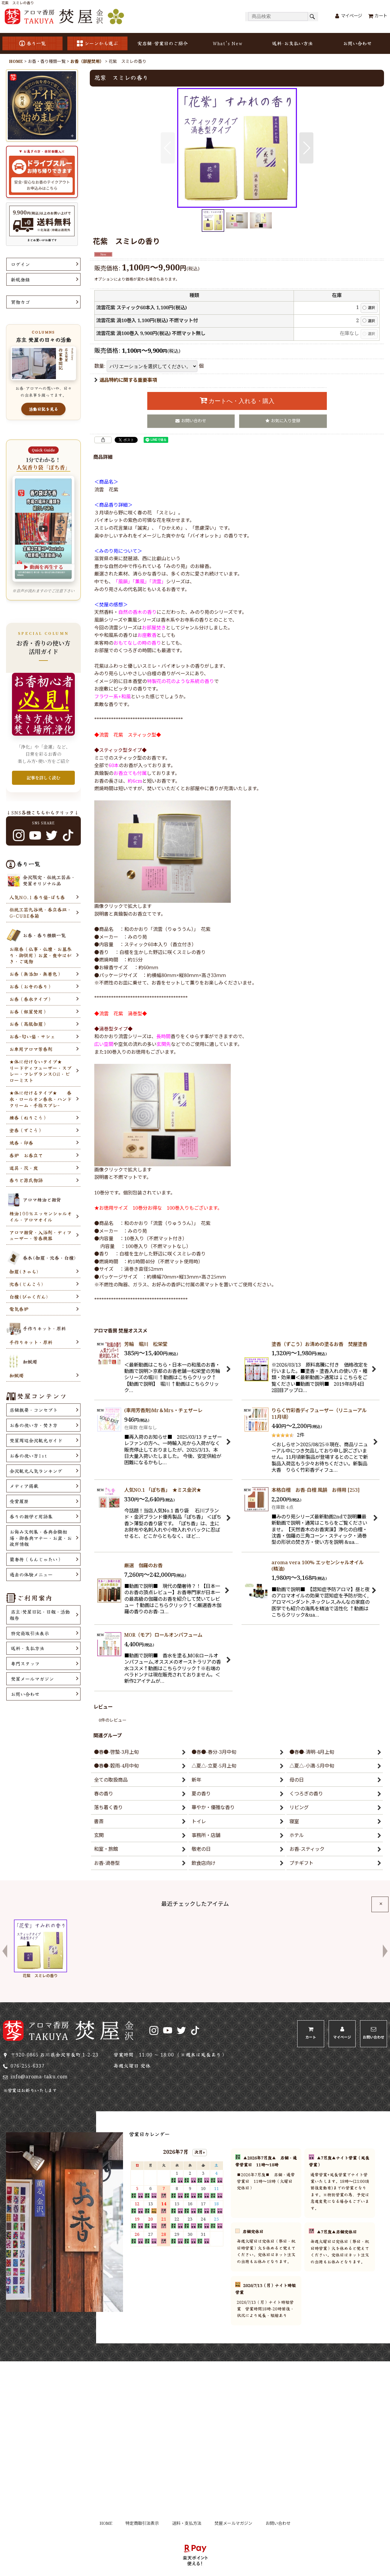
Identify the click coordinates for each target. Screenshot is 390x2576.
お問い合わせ (357, 43)
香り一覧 (32, 43)
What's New (227, 43)
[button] (168, 147)
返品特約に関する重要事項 (125, 380)
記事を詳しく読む (43, 778)
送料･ (292, 43)
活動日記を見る (43, 409)
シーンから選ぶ (97, 43)
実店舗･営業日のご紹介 (162, 43)
